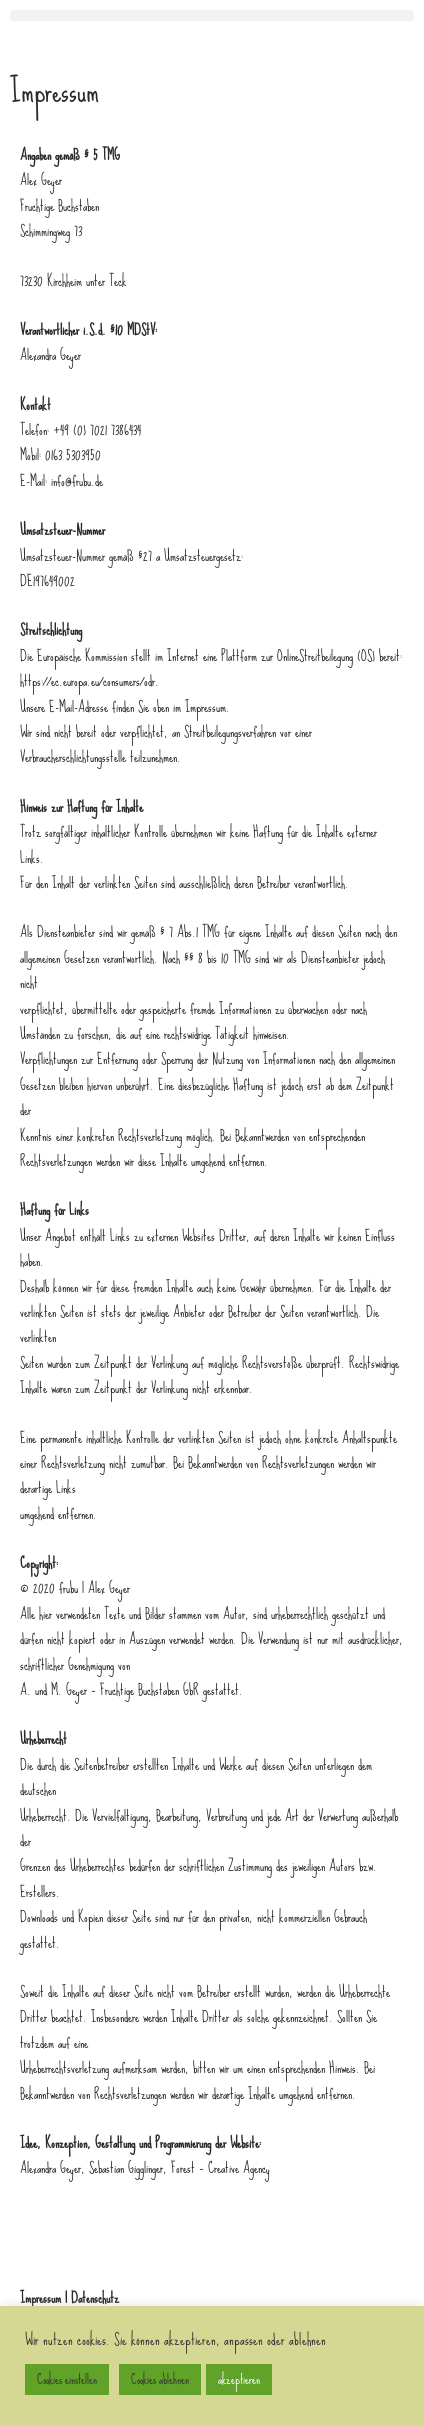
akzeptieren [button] (239, 2379)
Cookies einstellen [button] (67, 2379)
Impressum (40, 2298)
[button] (212, 15)
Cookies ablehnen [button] (160, 2379)
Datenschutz (95, 2298)
